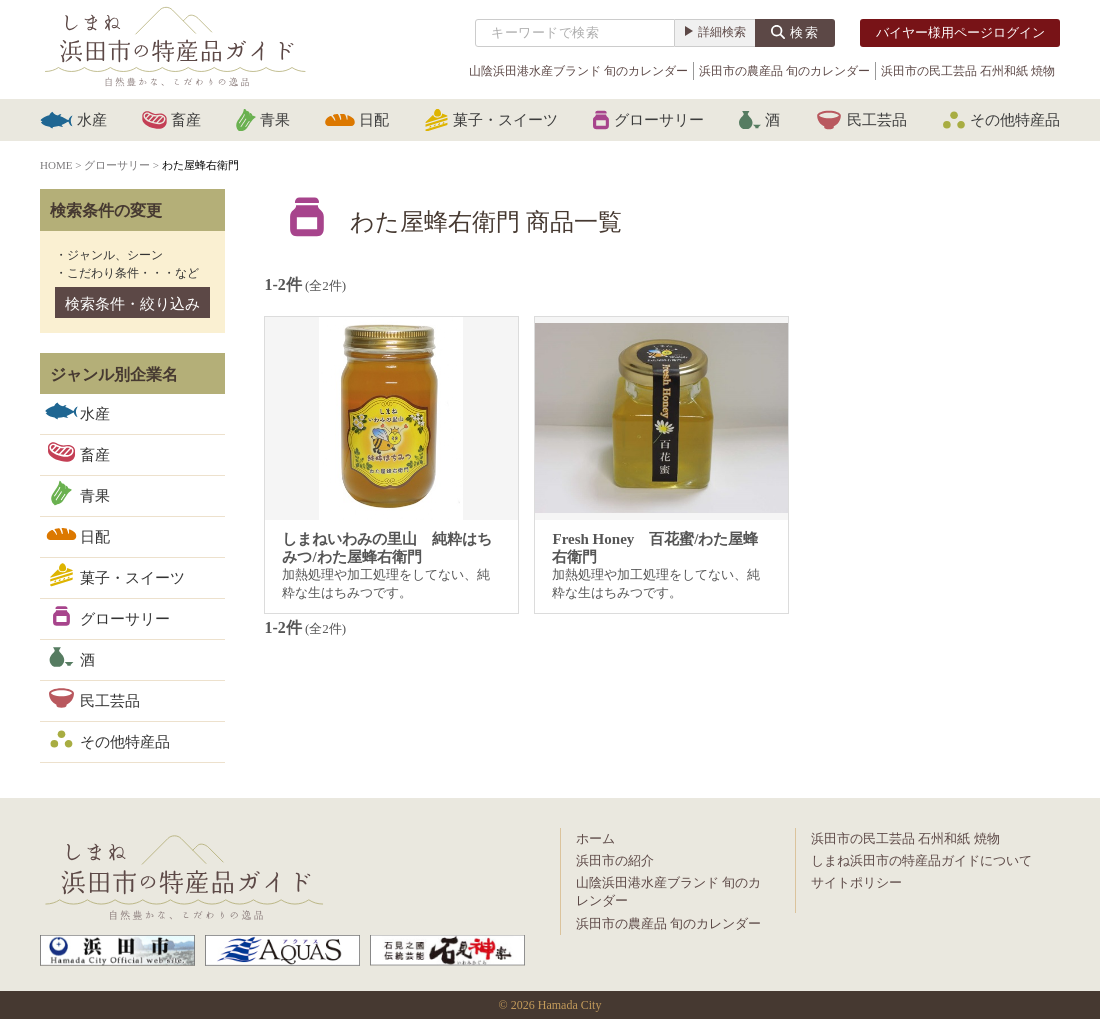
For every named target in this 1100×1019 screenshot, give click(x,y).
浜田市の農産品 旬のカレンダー (784, 71)
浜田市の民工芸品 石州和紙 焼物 (968, 71)
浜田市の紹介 (615, 860)
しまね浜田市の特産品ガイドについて (921, 860)
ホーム (595, 838)
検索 (805, 32)
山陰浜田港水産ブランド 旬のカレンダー (578, 71)
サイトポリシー (856, 882)
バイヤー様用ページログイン (960, 32)
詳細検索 (722, 32)
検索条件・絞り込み (132, 304)
